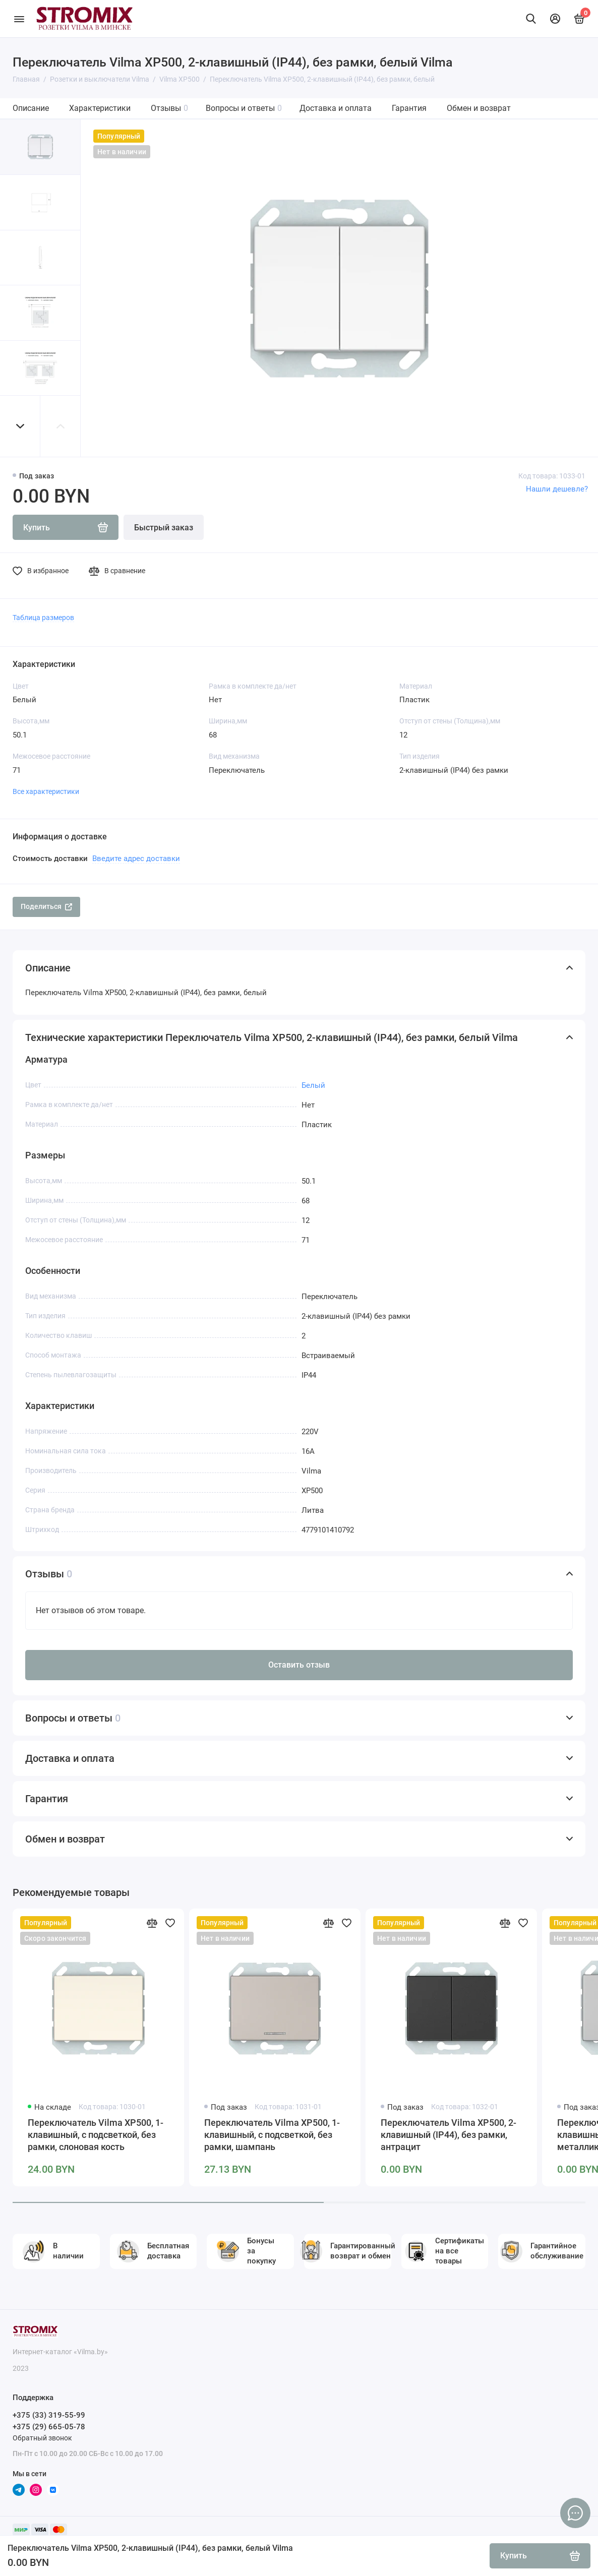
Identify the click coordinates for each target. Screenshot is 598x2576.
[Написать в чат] (575, 2513)
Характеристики (100, 108)
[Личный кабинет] (555, 19)
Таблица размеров (43, 618)
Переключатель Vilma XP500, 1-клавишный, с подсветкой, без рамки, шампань (272, 2134)
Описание (31, 108)
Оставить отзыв (299, 1665)
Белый (313, 1085)
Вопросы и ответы (244, 108)
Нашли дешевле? (557, 489)
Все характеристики (46, 791)
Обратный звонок (42, 2438)
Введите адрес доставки (136, 858)
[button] (20, 426)
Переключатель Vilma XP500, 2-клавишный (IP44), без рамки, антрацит (448, 2134)
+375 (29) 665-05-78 (49, 2426)
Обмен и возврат (479, 108)
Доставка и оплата (336, 108)
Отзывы (169, 108)
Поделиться (46, 906)
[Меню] (19, 18)
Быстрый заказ (163, 527)
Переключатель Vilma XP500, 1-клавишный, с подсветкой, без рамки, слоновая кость (95, 2134)
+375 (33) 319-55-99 (49, 2415)
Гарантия (409, 108)
